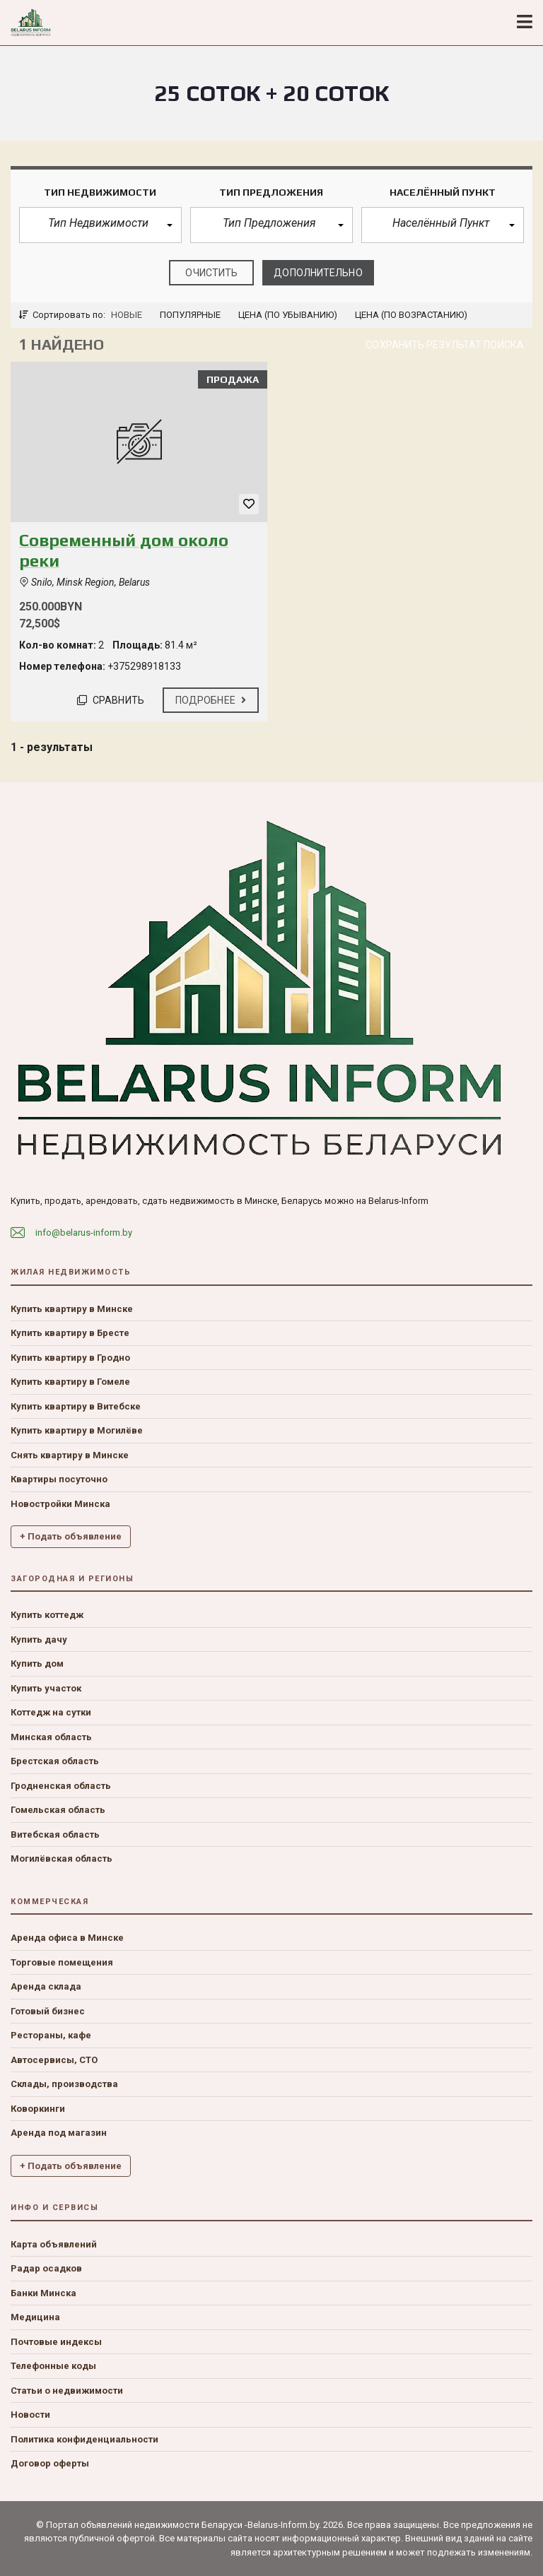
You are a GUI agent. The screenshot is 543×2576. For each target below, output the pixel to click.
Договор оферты (50, 2463)
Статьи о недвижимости (67, 2390)
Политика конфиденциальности (84, 2439)
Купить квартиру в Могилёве (77, 1430)
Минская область (51, 1737)
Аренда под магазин (59, 2132)
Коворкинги (38, 2108)
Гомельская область (58, 1809)
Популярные (190, 314)
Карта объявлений (54, 2244)
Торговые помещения (62, 1962)
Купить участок (46, 1688)
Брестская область (55, 1761)
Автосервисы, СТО (54, 2060)
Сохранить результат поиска (445, 344)
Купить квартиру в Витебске (76, 1406)
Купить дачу (39, 1639)
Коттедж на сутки (51, 1712)
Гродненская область (61, 1785)
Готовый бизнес (48, 2011)
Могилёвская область (61, 1858)
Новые (126, 314)
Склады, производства (64, 2084)
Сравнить (110, 700)
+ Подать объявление (71, 1536)
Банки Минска (43, 2293)
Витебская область (55, 1834)
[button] (100, 225)
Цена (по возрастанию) (411, 314)
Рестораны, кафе (51, 2035)
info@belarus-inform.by (83, 1232)
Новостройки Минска (60, 1504)
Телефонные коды (53, 2366)
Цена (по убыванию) (287, 314)
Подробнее (210, 700)
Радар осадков (46, 2268)
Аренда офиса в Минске (67, 1937)
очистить (211, 272)
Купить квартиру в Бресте (70, 1333)
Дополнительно (318, 272)
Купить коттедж (47, 1614)
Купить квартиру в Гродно (70, 1357)
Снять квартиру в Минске (70, 1455)
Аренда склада (46, 1986)
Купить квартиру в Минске (72, 1309)
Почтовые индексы (56, 2341)
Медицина (35, 2317)
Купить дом (37, 1663)
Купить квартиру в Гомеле (70, 1381)
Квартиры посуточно (59, 1479)
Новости (30, 2414)
